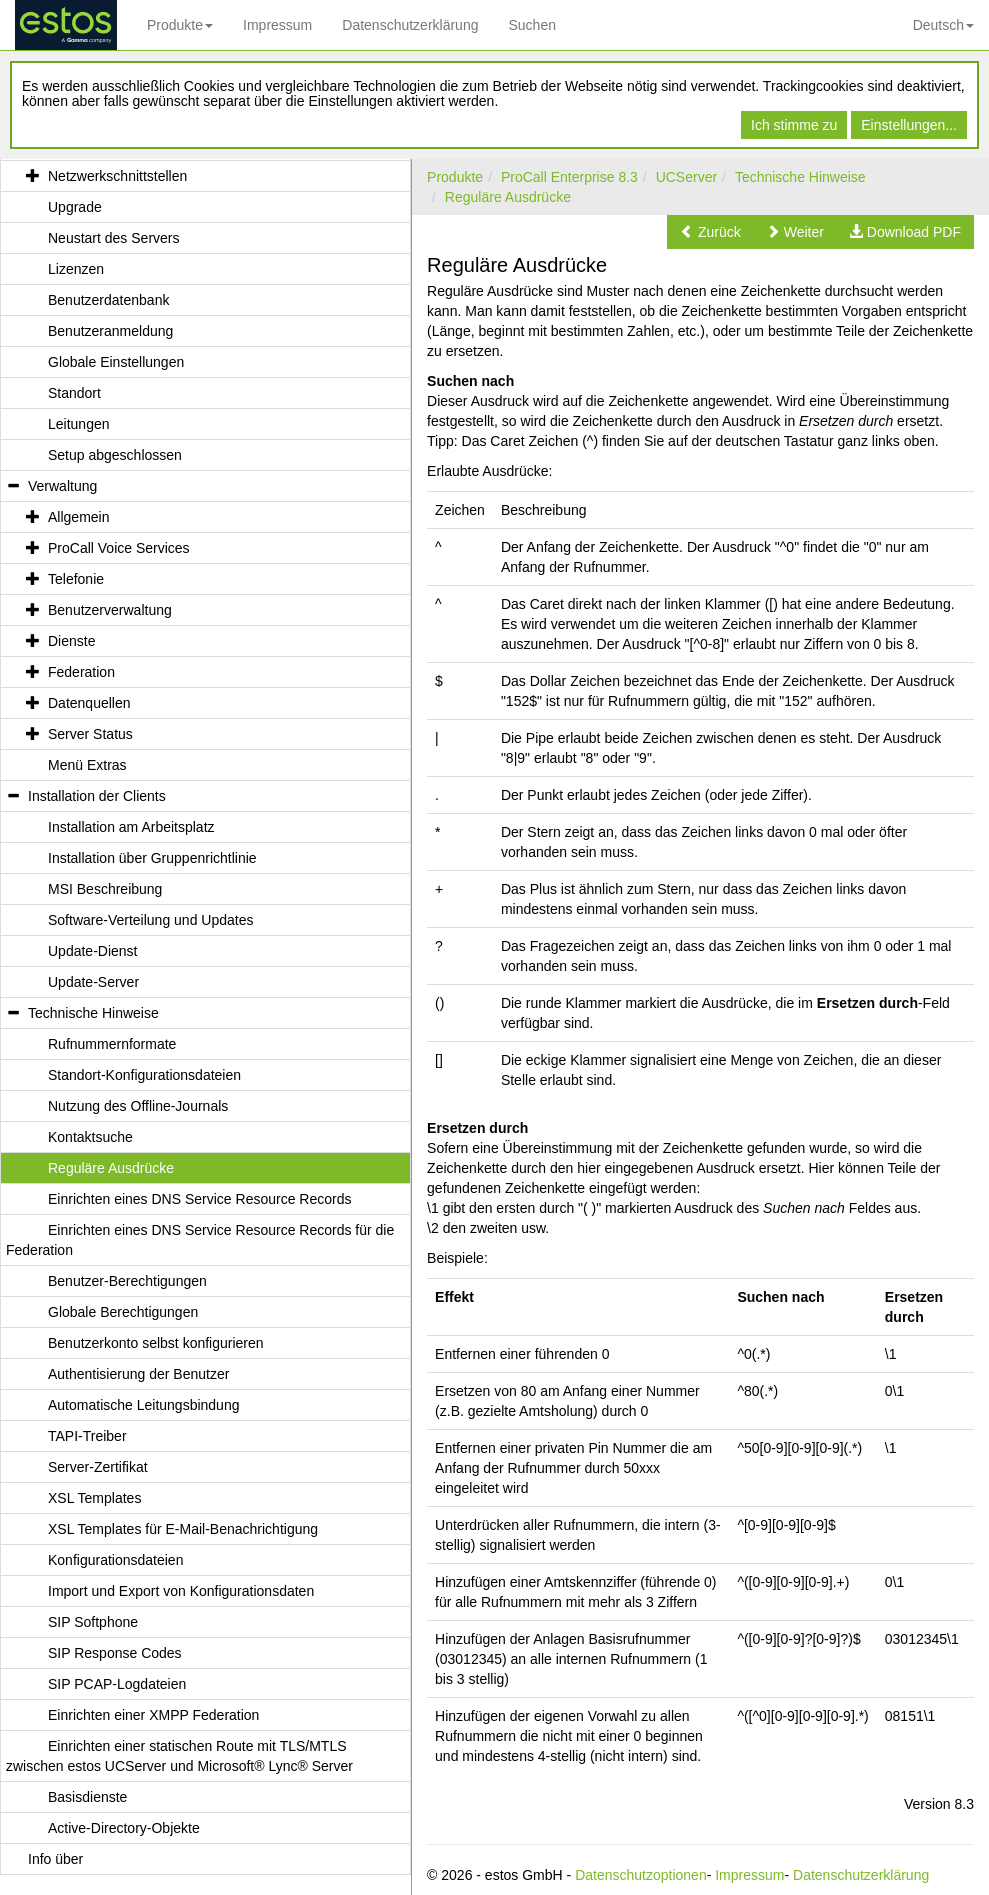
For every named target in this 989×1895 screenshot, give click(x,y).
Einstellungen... (909, 125)
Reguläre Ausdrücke (508, 197)
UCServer (686, 177)
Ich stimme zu (794, 125)
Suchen (531, 25)
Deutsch (943, 25)
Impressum (277, 25)
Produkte (180, 25)
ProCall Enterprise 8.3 (569, 177)
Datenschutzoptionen (641, 1875)
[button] (710, 232)
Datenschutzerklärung (410, 25)
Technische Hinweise (800, 177)
